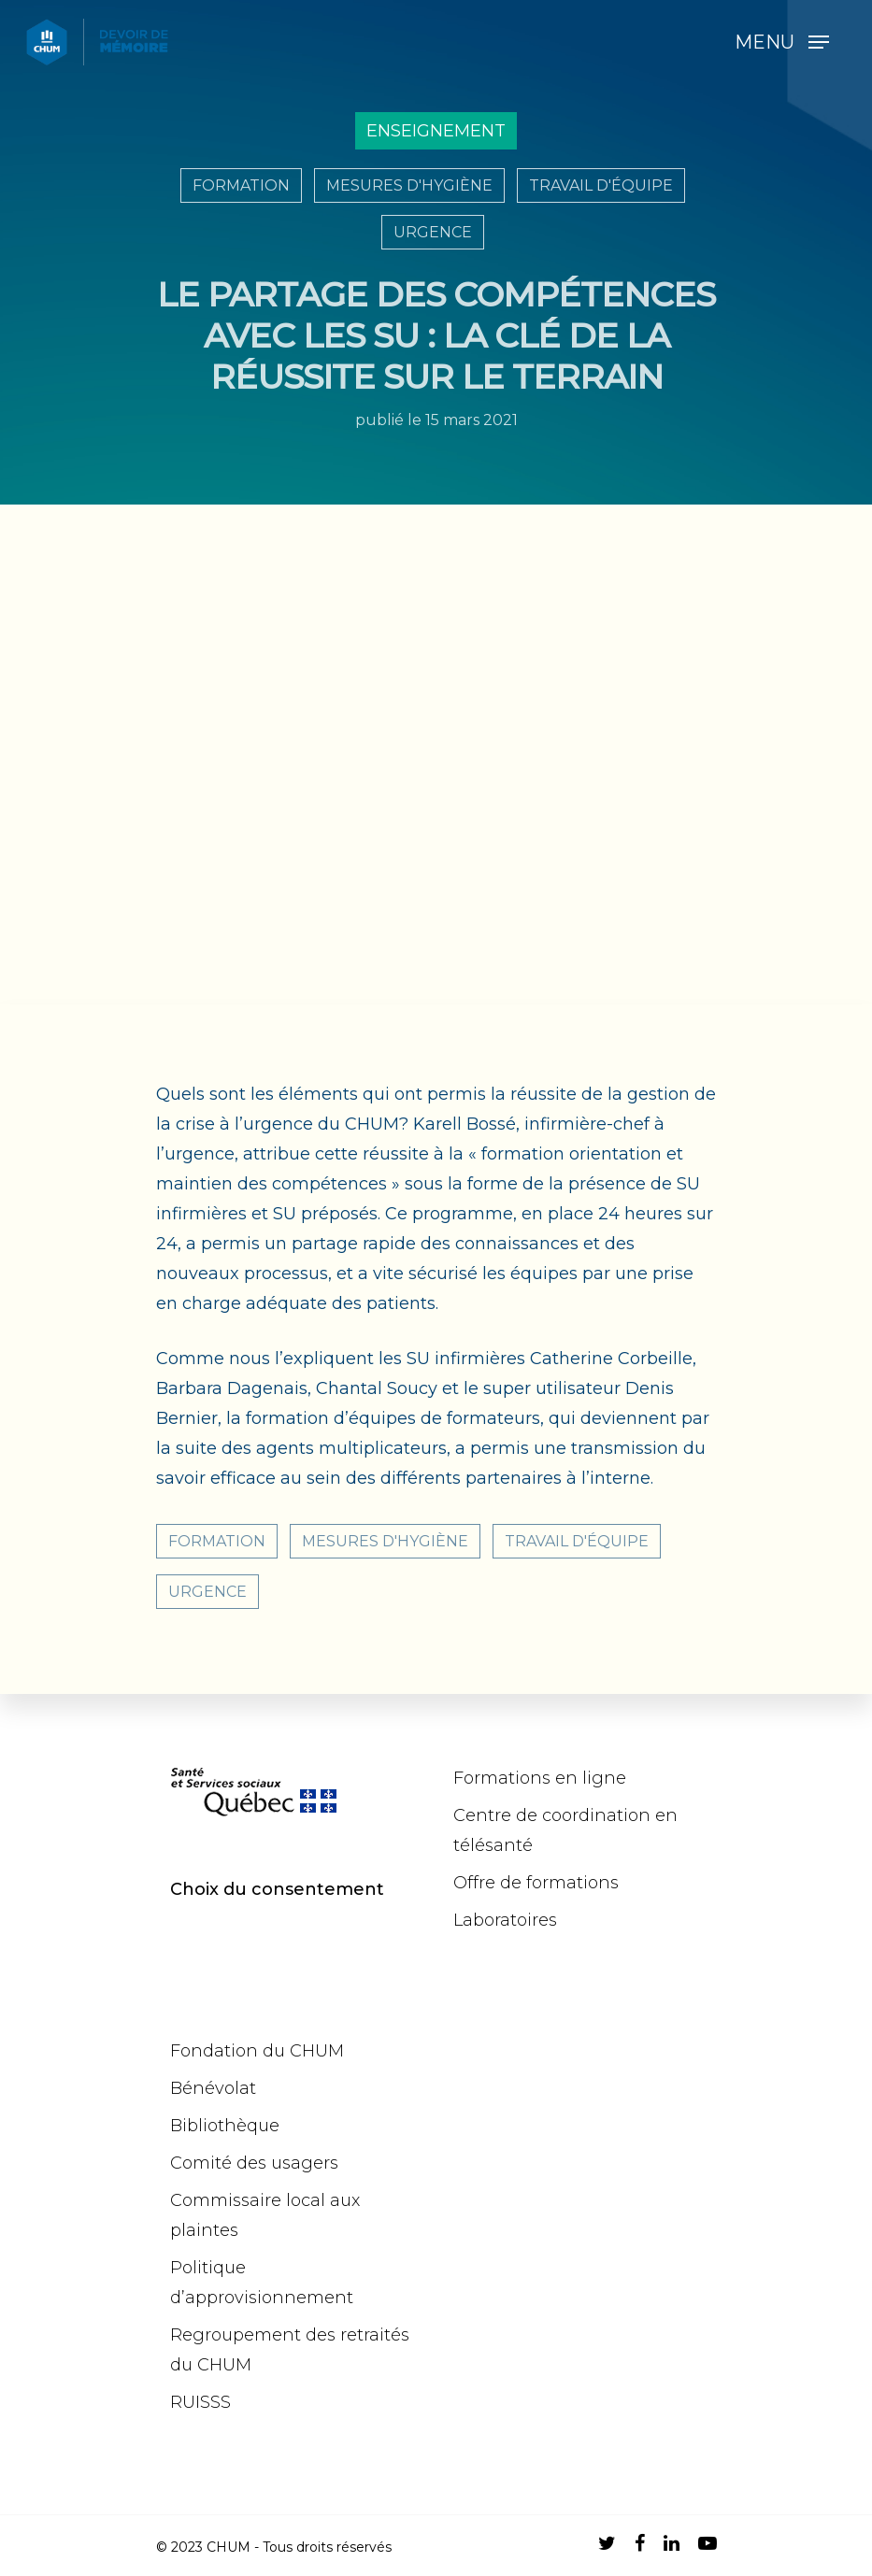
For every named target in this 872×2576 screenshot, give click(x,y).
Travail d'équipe (601, 185)
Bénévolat (213, 2088)
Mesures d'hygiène (409, 185)
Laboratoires (505, 1920)
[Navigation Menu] (782, 42)
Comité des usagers (254, 2163)
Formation (241, 185)
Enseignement (436, 131)
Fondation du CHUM (257, 2051)
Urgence (432, 232)
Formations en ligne (539, 1778)
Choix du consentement (277, 1889)
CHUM (228, 2547)
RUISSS (200, 2402)
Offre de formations (536, 1882)
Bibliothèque (224, 2125)
